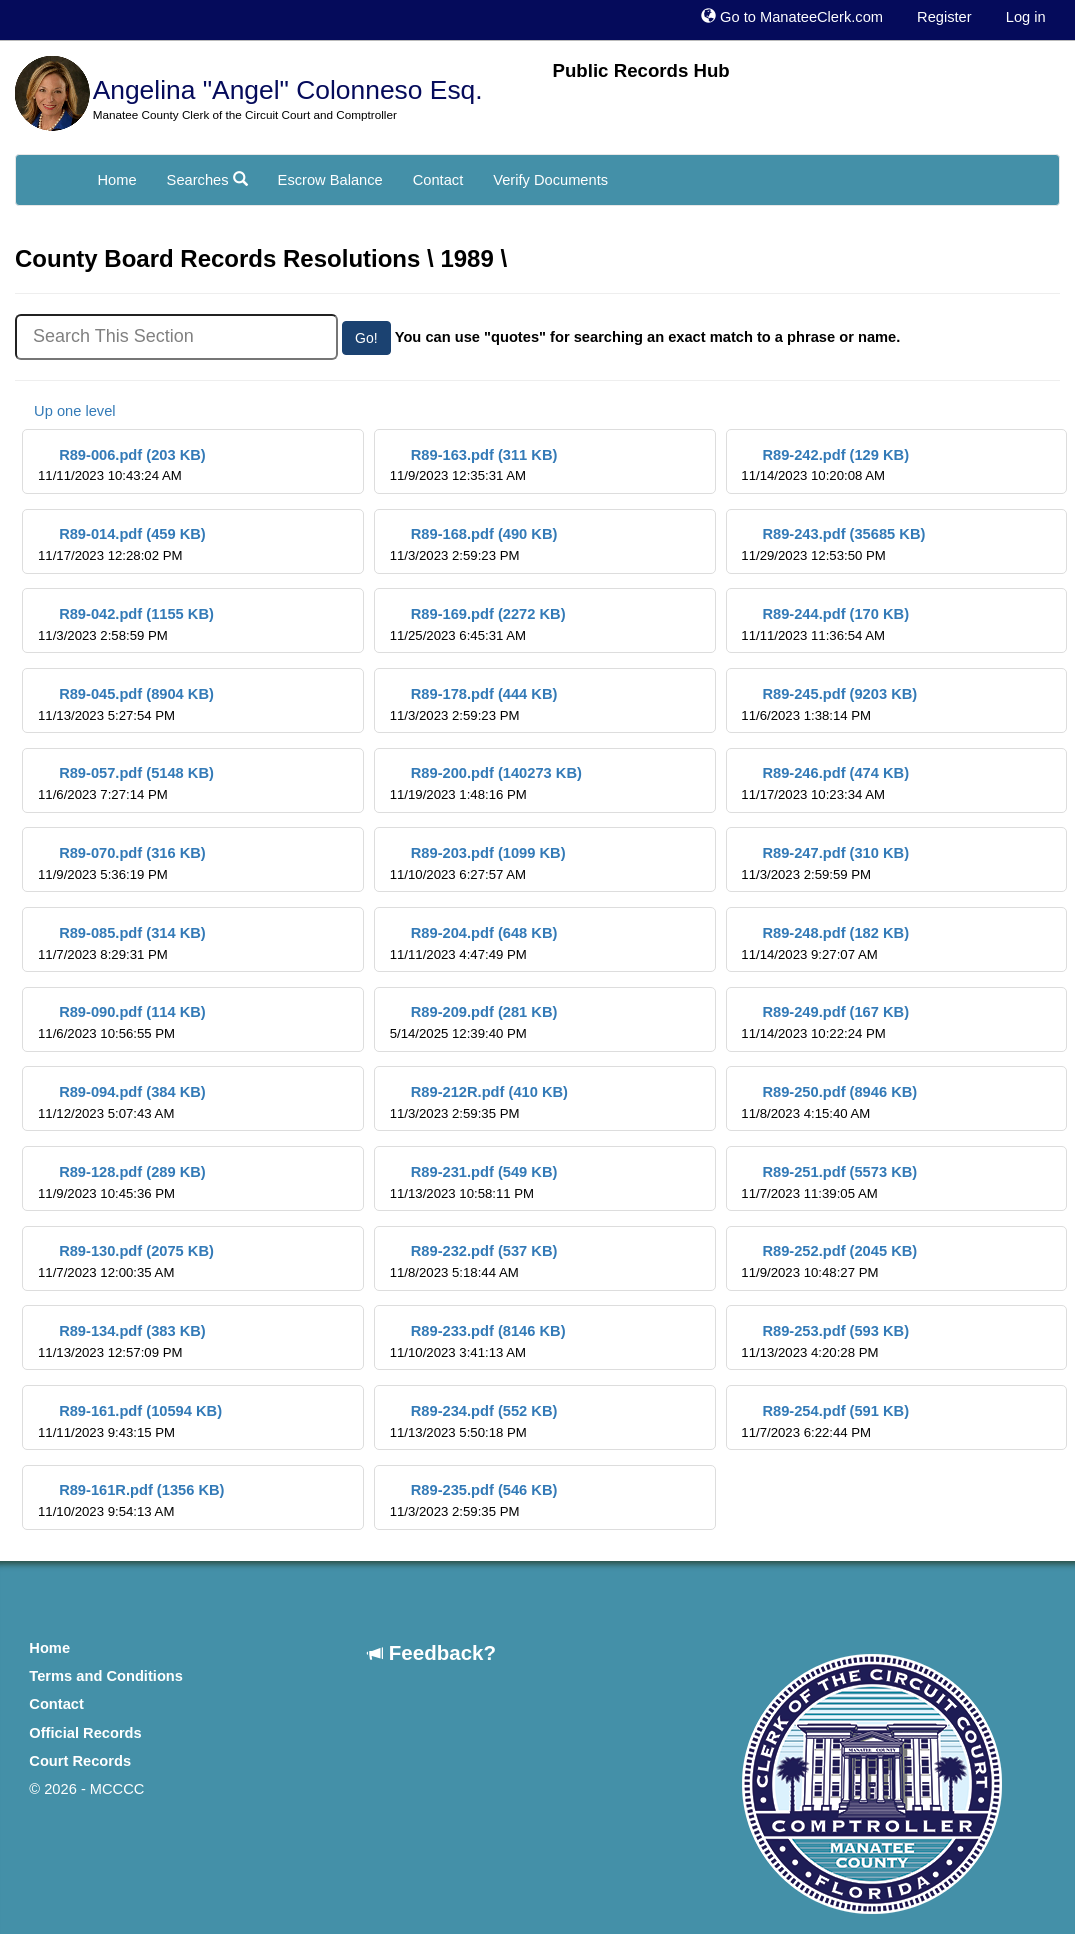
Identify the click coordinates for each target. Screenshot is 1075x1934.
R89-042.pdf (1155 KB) (126, 624)
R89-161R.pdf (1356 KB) (131, 1500)
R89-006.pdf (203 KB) (122, 465)
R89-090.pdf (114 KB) (122, 1022)
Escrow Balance (330, 180)
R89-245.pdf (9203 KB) (829, 704)
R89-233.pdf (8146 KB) (478, 1341)
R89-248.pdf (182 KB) (825, 943)
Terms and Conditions (106, 1676)
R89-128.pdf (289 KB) (122, 1182)
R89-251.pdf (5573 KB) (829, 1182)
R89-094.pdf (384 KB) (122, 1102)
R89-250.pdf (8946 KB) (829, 1102)
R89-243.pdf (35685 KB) (833, 544)
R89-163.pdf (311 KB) (474, 465)
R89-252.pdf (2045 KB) (829, 1261)
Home (117, 180)
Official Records (85, 1733)
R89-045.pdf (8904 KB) (126, 704)
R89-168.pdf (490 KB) (474, 544)
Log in (1026, 17)
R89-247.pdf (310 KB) (825, 863)
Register (944, 17)
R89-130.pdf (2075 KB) (126, 1261)
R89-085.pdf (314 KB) (122, 943)
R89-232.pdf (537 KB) (474, 1261)
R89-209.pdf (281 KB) (474, 1022)
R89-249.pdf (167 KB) (825, 1022)
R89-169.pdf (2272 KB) (478, 624)
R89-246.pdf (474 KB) (825, 783)
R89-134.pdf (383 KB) (122, 1341)
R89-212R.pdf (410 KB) (479, 1102)
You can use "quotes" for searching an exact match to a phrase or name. (648, 337)
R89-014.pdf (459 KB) (122, 544)
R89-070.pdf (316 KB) (122, 863)
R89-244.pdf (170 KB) (825, 624)
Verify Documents (550, 180)
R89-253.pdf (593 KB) (825, 1341)
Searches (207, 180)
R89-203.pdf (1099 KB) (478, 863)
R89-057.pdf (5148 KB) (126, 783)
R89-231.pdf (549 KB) (474, 1182)
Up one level (65, 411)
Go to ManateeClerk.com (792, 17)
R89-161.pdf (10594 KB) (130, 1421)
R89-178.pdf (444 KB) (474, 704)
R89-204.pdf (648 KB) (474, 943)
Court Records (80, 1761)
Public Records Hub (641, 70)
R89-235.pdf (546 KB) (474, 1500)
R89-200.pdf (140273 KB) (486, 783)
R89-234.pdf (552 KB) (474, 1421)
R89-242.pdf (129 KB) (825, 465)
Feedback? (432, 1652)
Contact (438, 180)
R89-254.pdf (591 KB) (825, 1421)
